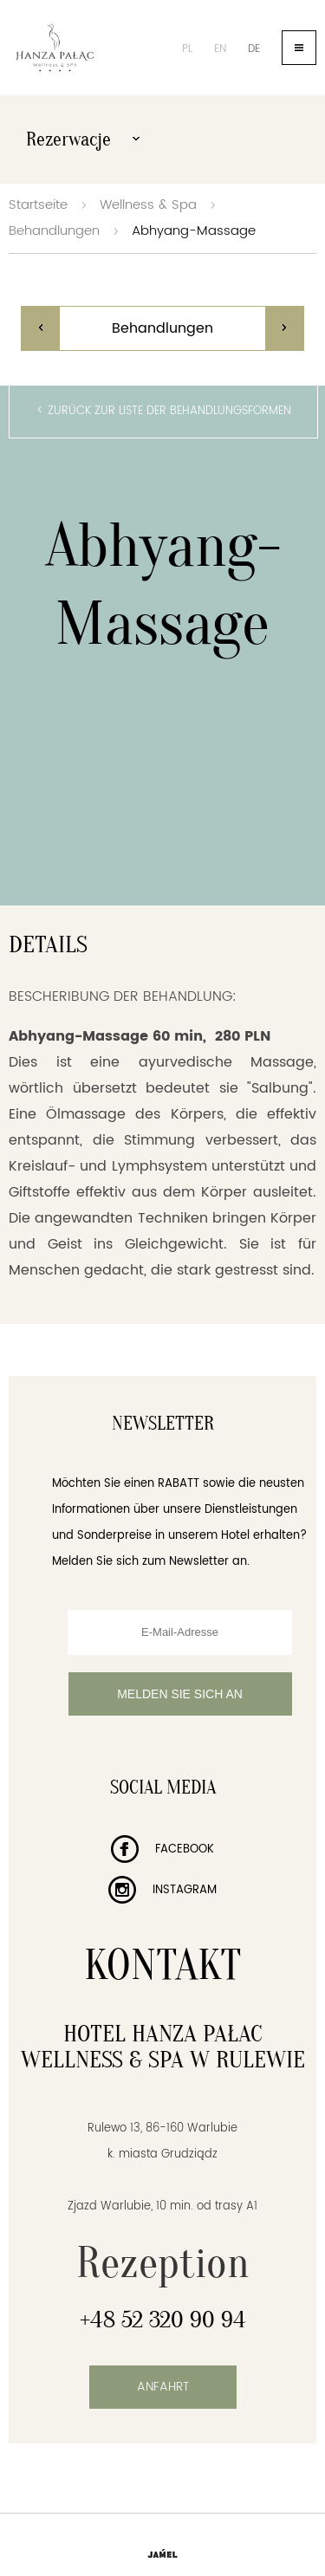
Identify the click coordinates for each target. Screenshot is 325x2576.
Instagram (162, 1890)
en (220, 49)
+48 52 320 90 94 (163, 2319)
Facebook (162, 1849)
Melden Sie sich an (180, 1694)
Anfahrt (163, 2387)
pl (187, 49)
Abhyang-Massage (194, 231)
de (254, 49)
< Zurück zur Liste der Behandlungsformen (163, 411)
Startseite (38, 205)
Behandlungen (54, 231)
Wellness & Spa (148, 205)
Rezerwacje (83, 139)
